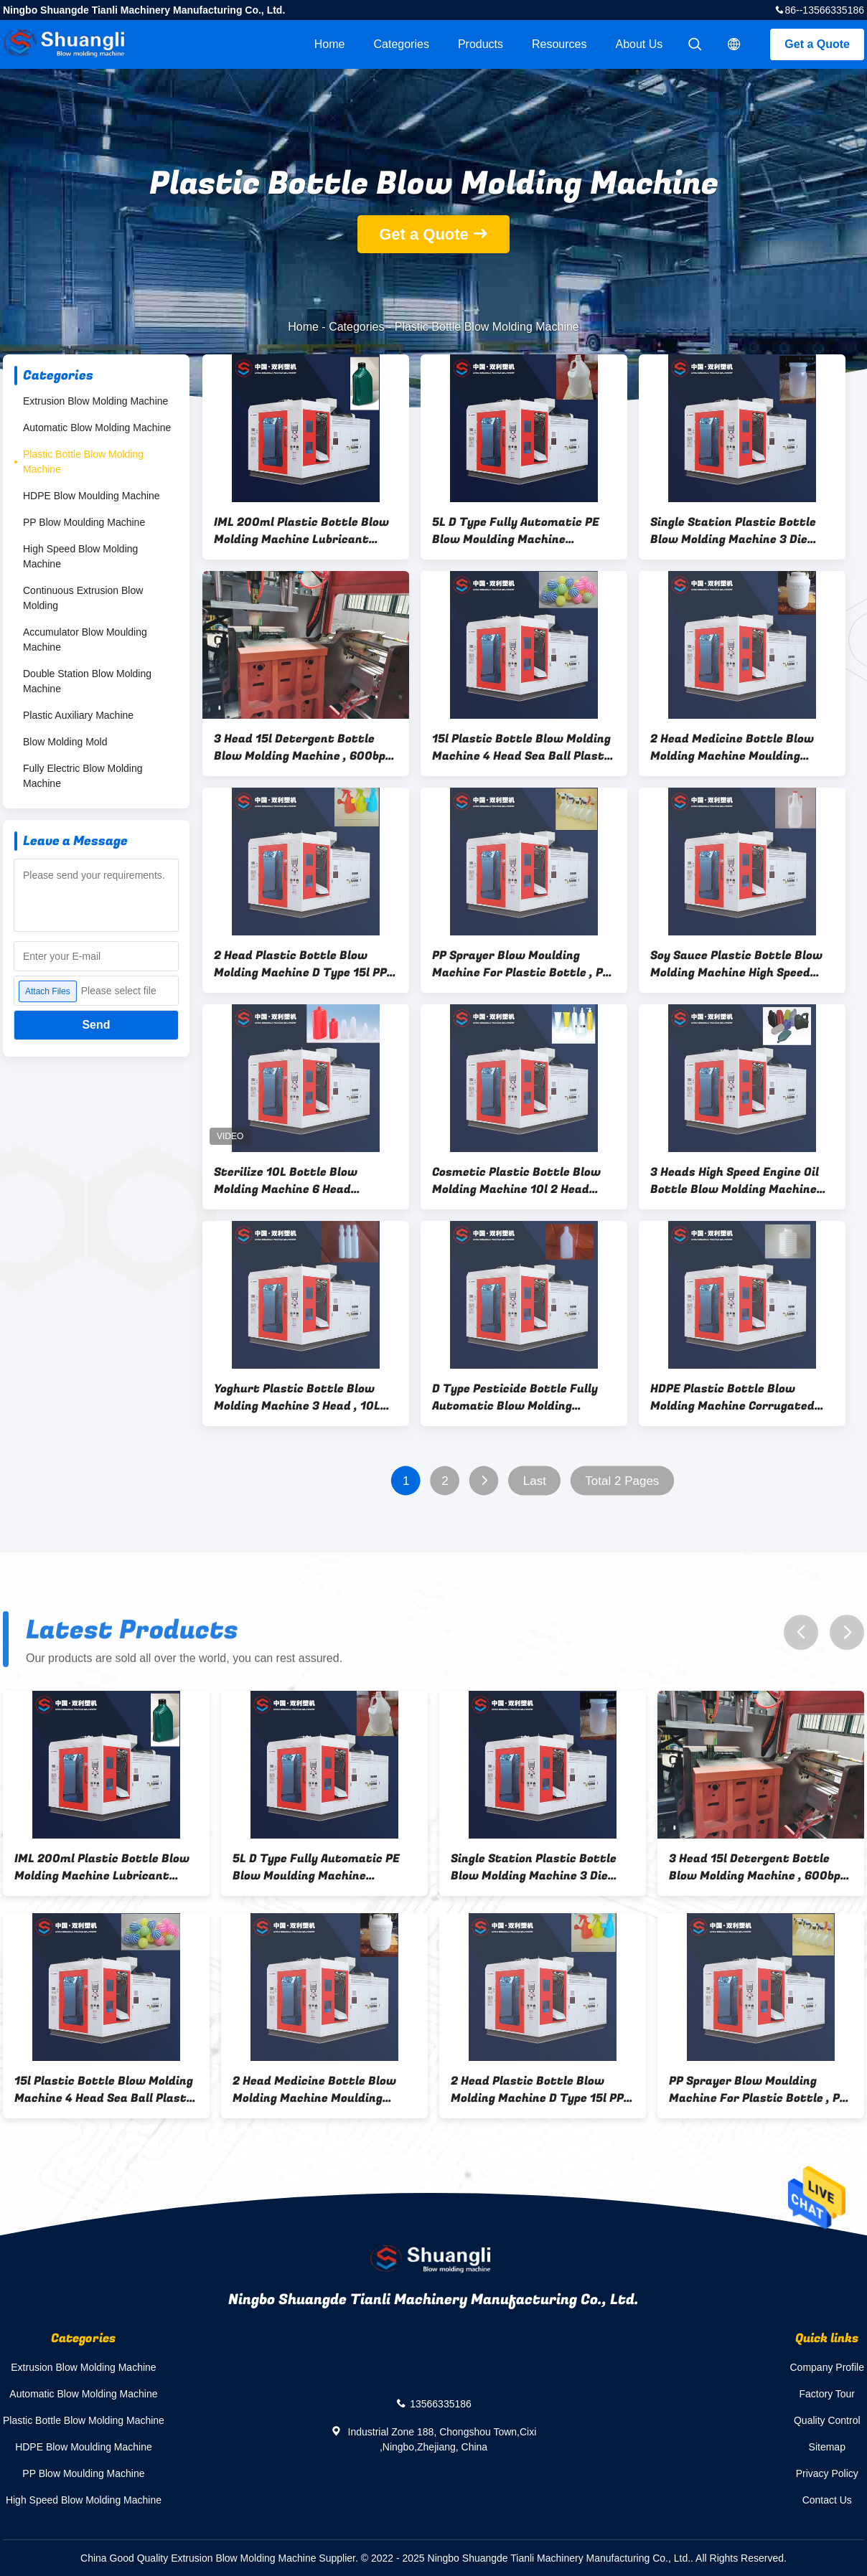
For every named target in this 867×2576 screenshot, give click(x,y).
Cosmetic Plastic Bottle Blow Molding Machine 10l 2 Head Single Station (516, 1181)
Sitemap (827, 2447)
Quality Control (827, 2420)
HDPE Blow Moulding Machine (91, 495)
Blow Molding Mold (65, 741)
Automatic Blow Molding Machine (97, 427)
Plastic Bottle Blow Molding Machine (83, 461)
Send (96, 1025)
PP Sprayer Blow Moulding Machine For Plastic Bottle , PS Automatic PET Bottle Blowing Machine (521, 964)
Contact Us (827, 2500)
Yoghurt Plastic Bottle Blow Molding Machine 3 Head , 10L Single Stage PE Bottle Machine (303, 1397)
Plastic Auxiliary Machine (78, 715)
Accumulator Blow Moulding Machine (85, 639)
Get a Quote (817, 44)
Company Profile (827, 2367)
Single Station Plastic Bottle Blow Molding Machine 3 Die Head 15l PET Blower (733, 531)
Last (534, 1481)
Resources (559, 44)
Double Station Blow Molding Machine (87, 681)
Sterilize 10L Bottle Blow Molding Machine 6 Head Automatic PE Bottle (285, 1181)
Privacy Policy (827, 2473)
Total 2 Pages (622, 1481)
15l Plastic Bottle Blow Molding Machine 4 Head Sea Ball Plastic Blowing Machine (523, 747)
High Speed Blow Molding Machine (80, 556)
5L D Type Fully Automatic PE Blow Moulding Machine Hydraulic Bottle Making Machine (515, 531)
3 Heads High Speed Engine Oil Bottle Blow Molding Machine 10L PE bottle (734, 1181)
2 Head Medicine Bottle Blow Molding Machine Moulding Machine (732, 747)
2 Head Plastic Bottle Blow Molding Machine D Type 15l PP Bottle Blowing (300, 964)
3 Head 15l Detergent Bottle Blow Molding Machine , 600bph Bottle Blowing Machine (303, 747)
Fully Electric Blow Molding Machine (83, 776)
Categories (401, 44)
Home (329, 44)
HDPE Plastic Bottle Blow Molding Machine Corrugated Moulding (732, 1397)
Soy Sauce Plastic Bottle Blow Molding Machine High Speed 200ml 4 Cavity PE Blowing (736, 964)
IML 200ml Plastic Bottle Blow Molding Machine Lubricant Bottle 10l (301, 531)
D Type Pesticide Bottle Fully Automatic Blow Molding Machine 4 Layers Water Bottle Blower (522, 1397)
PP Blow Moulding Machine (84, 522)
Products (480, 44)
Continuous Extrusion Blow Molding (83, 598)
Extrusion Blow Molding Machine (95, 401)
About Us (639, 44)
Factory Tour (827, 2394)
